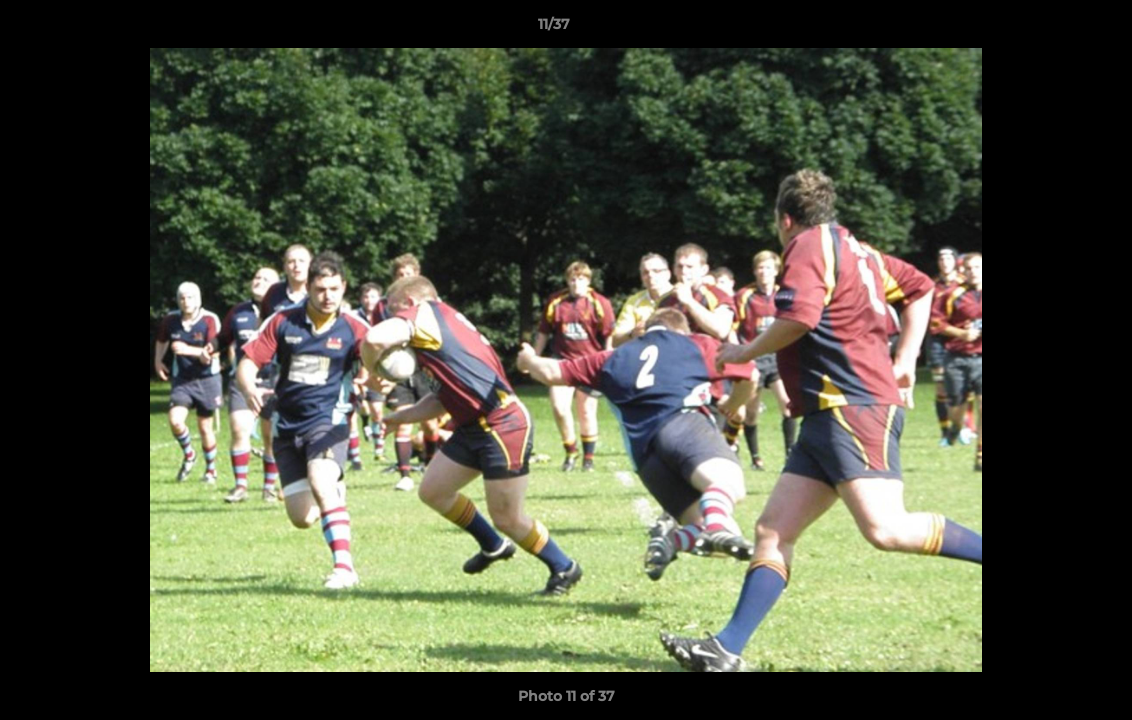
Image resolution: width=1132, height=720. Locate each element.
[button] (1048, 29)
